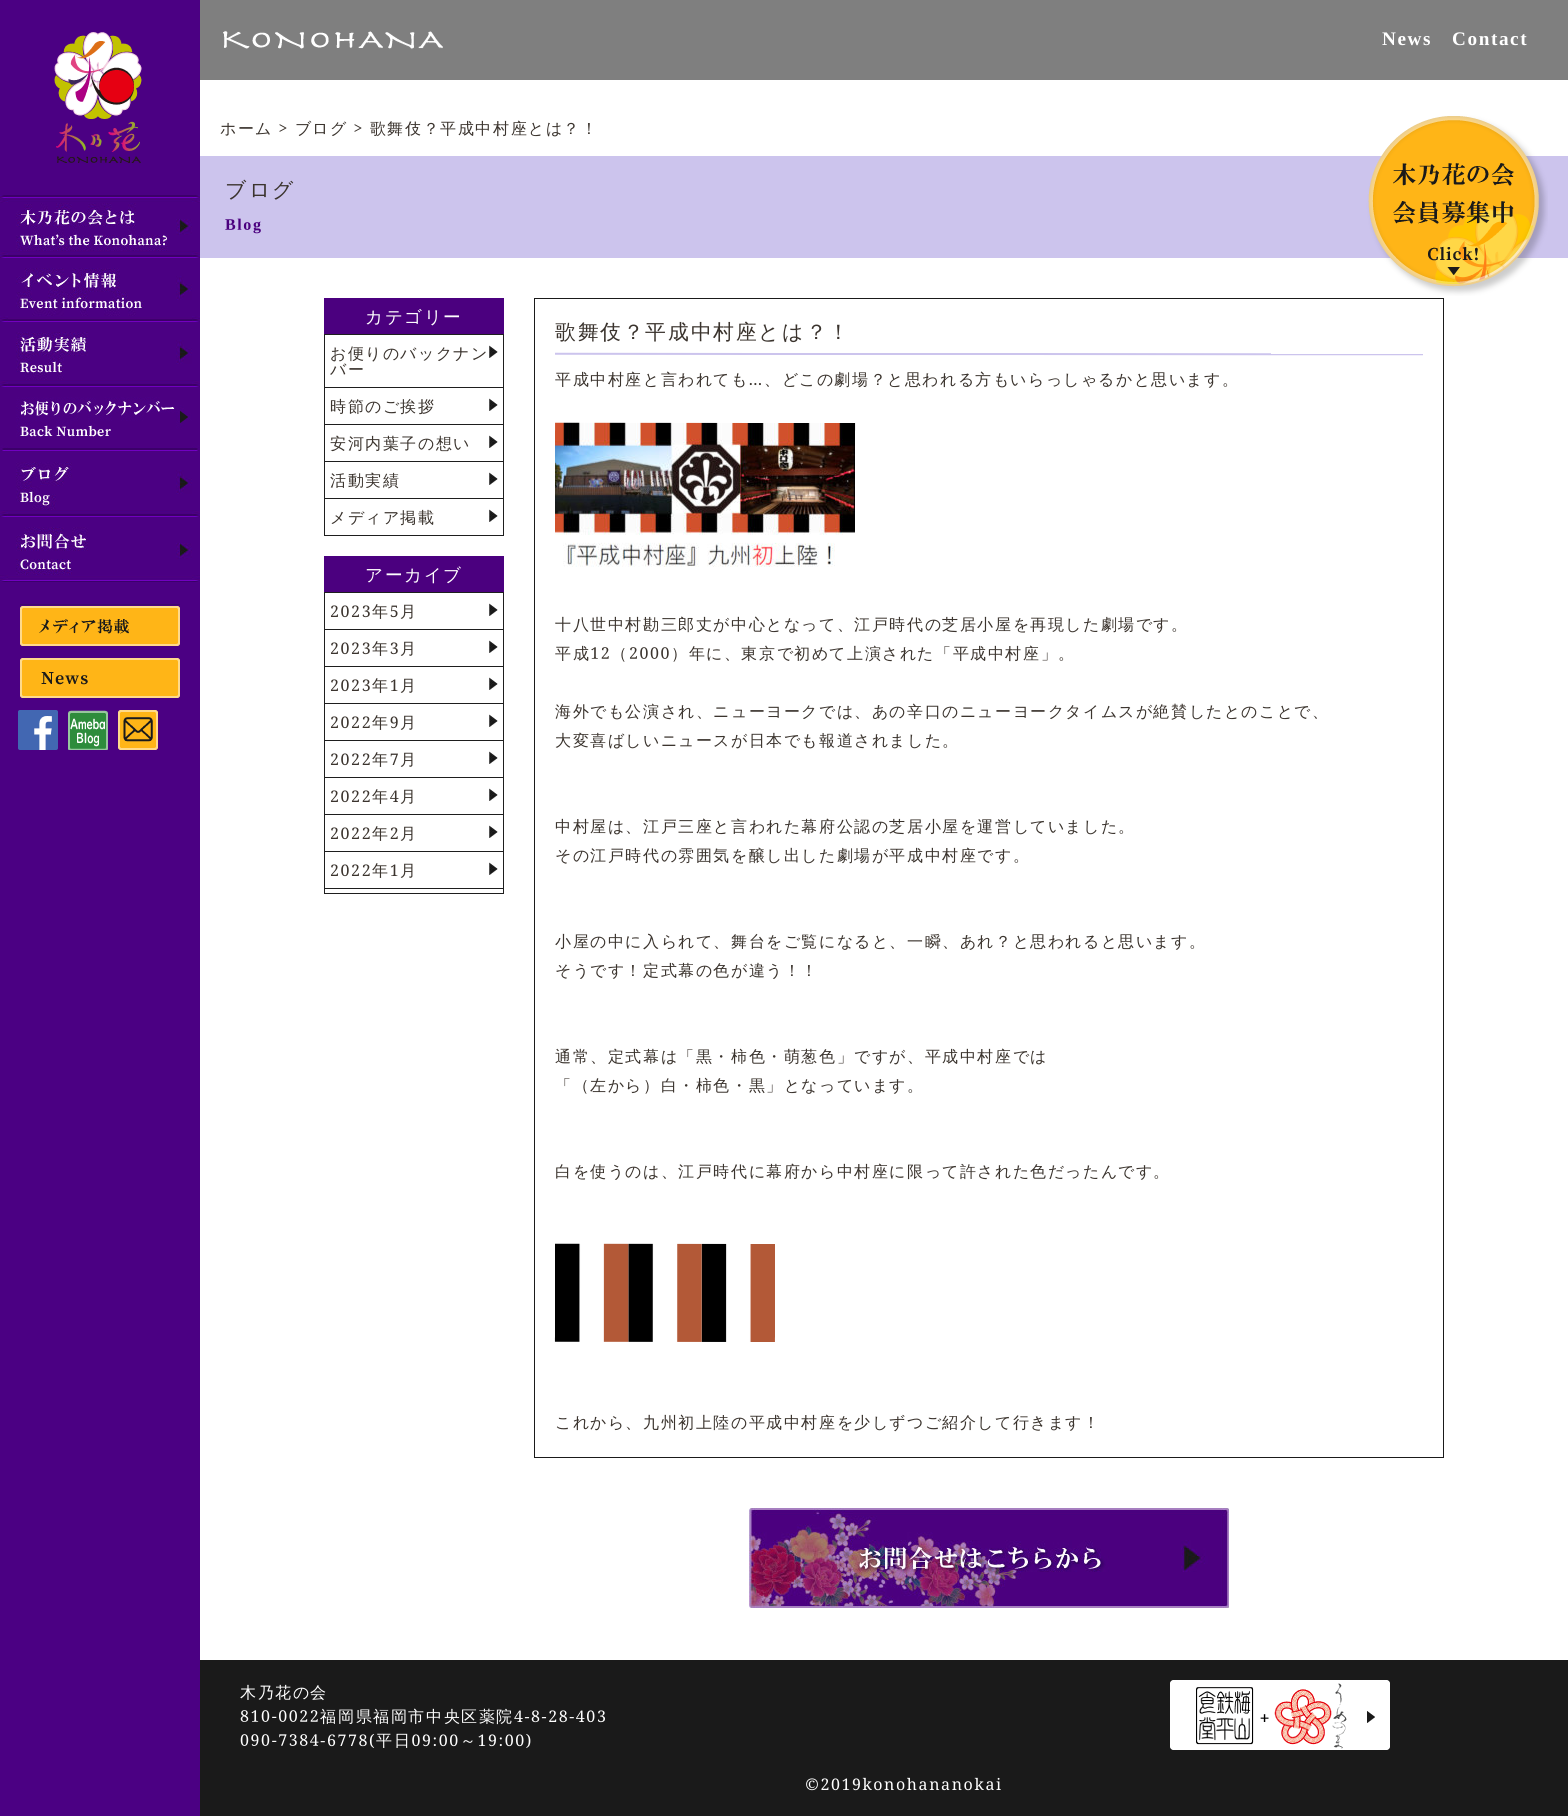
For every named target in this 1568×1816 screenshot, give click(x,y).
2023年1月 (374, 685)
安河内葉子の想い (400, 443)
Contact (1490, 38)
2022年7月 (374, 759)
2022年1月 (374, 870)
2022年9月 (374, 722)
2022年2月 (374, 833)
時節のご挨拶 (383, 406)
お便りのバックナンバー (409, 361)
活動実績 (365, 480)
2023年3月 (374, 648)
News (1407, 38)
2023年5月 (374, 611)
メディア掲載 (383, 517)
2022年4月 (374, 796)
